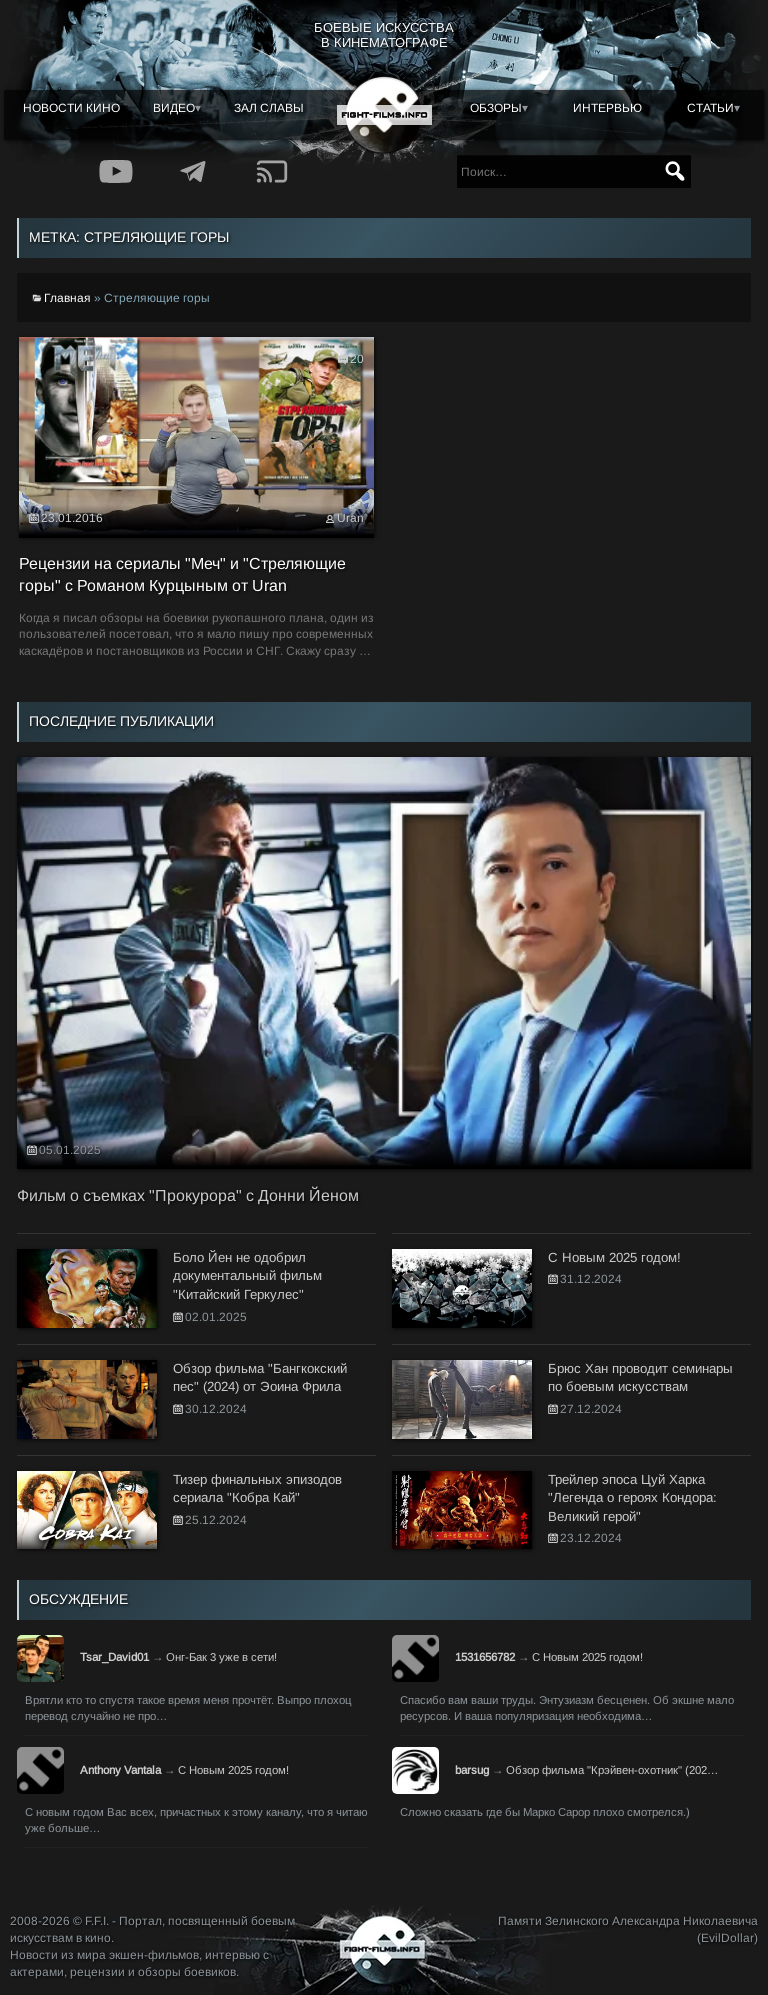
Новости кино (71, 108)
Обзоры (496, 108)
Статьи (710, 108)
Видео (174, 108)
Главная (67, 298)
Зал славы (269, 108)
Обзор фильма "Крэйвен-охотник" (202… (612, 1770)
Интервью (607, 108)
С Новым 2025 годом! (587, 1657)
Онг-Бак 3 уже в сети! (221, 1657)
